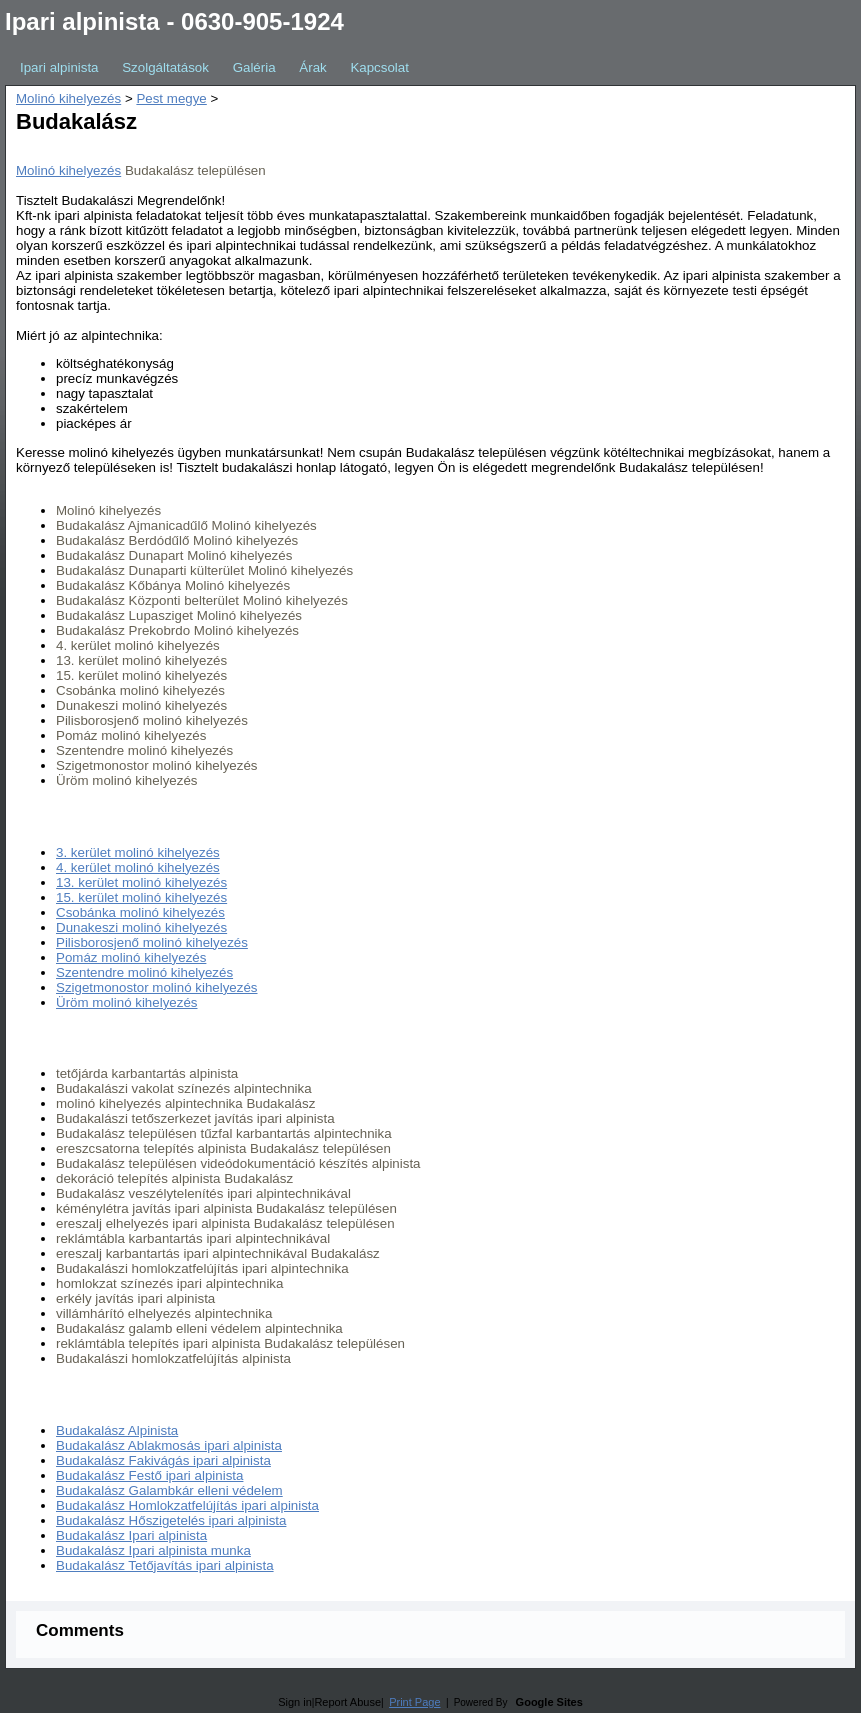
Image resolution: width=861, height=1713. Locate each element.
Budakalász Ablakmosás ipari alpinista (169, 1445)
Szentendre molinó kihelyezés (144, 972)
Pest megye (171, 98)
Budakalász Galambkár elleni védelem (169, 1490)
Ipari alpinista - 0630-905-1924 (174, 21)
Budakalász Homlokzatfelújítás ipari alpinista (187, 1505)
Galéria (254, 67)
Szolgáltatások (165, 67)
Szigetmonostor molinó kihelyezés (157, 987)
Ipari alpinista (59, 67)
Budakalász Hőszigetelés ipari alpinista (171, 1520)
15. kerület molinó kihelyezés (141, 897)
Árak (312, 67)
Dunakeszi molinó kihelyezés (141, 927)
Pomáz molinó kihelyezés (131, 957)
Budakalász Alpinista (117, 1430)
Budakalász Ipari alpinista (131, 1535)
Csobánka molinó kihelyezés (140, 912)
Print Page (414, 1702)
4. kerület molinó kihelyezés (138, 867)
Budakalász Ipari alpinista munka (153, 1550)
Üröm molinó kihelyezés (126, 1002)
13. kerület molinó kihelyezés (141, 882)
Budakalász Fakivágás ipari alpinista (163, 1460)
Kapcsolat (379, 67)
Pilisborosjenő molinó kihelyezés (152, 942)
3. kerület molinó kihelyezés (138, 852)
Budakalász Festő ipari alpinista (149, 1475)
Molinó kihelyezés (68, 98)
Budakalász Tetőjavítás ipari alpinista (165, 1565)
